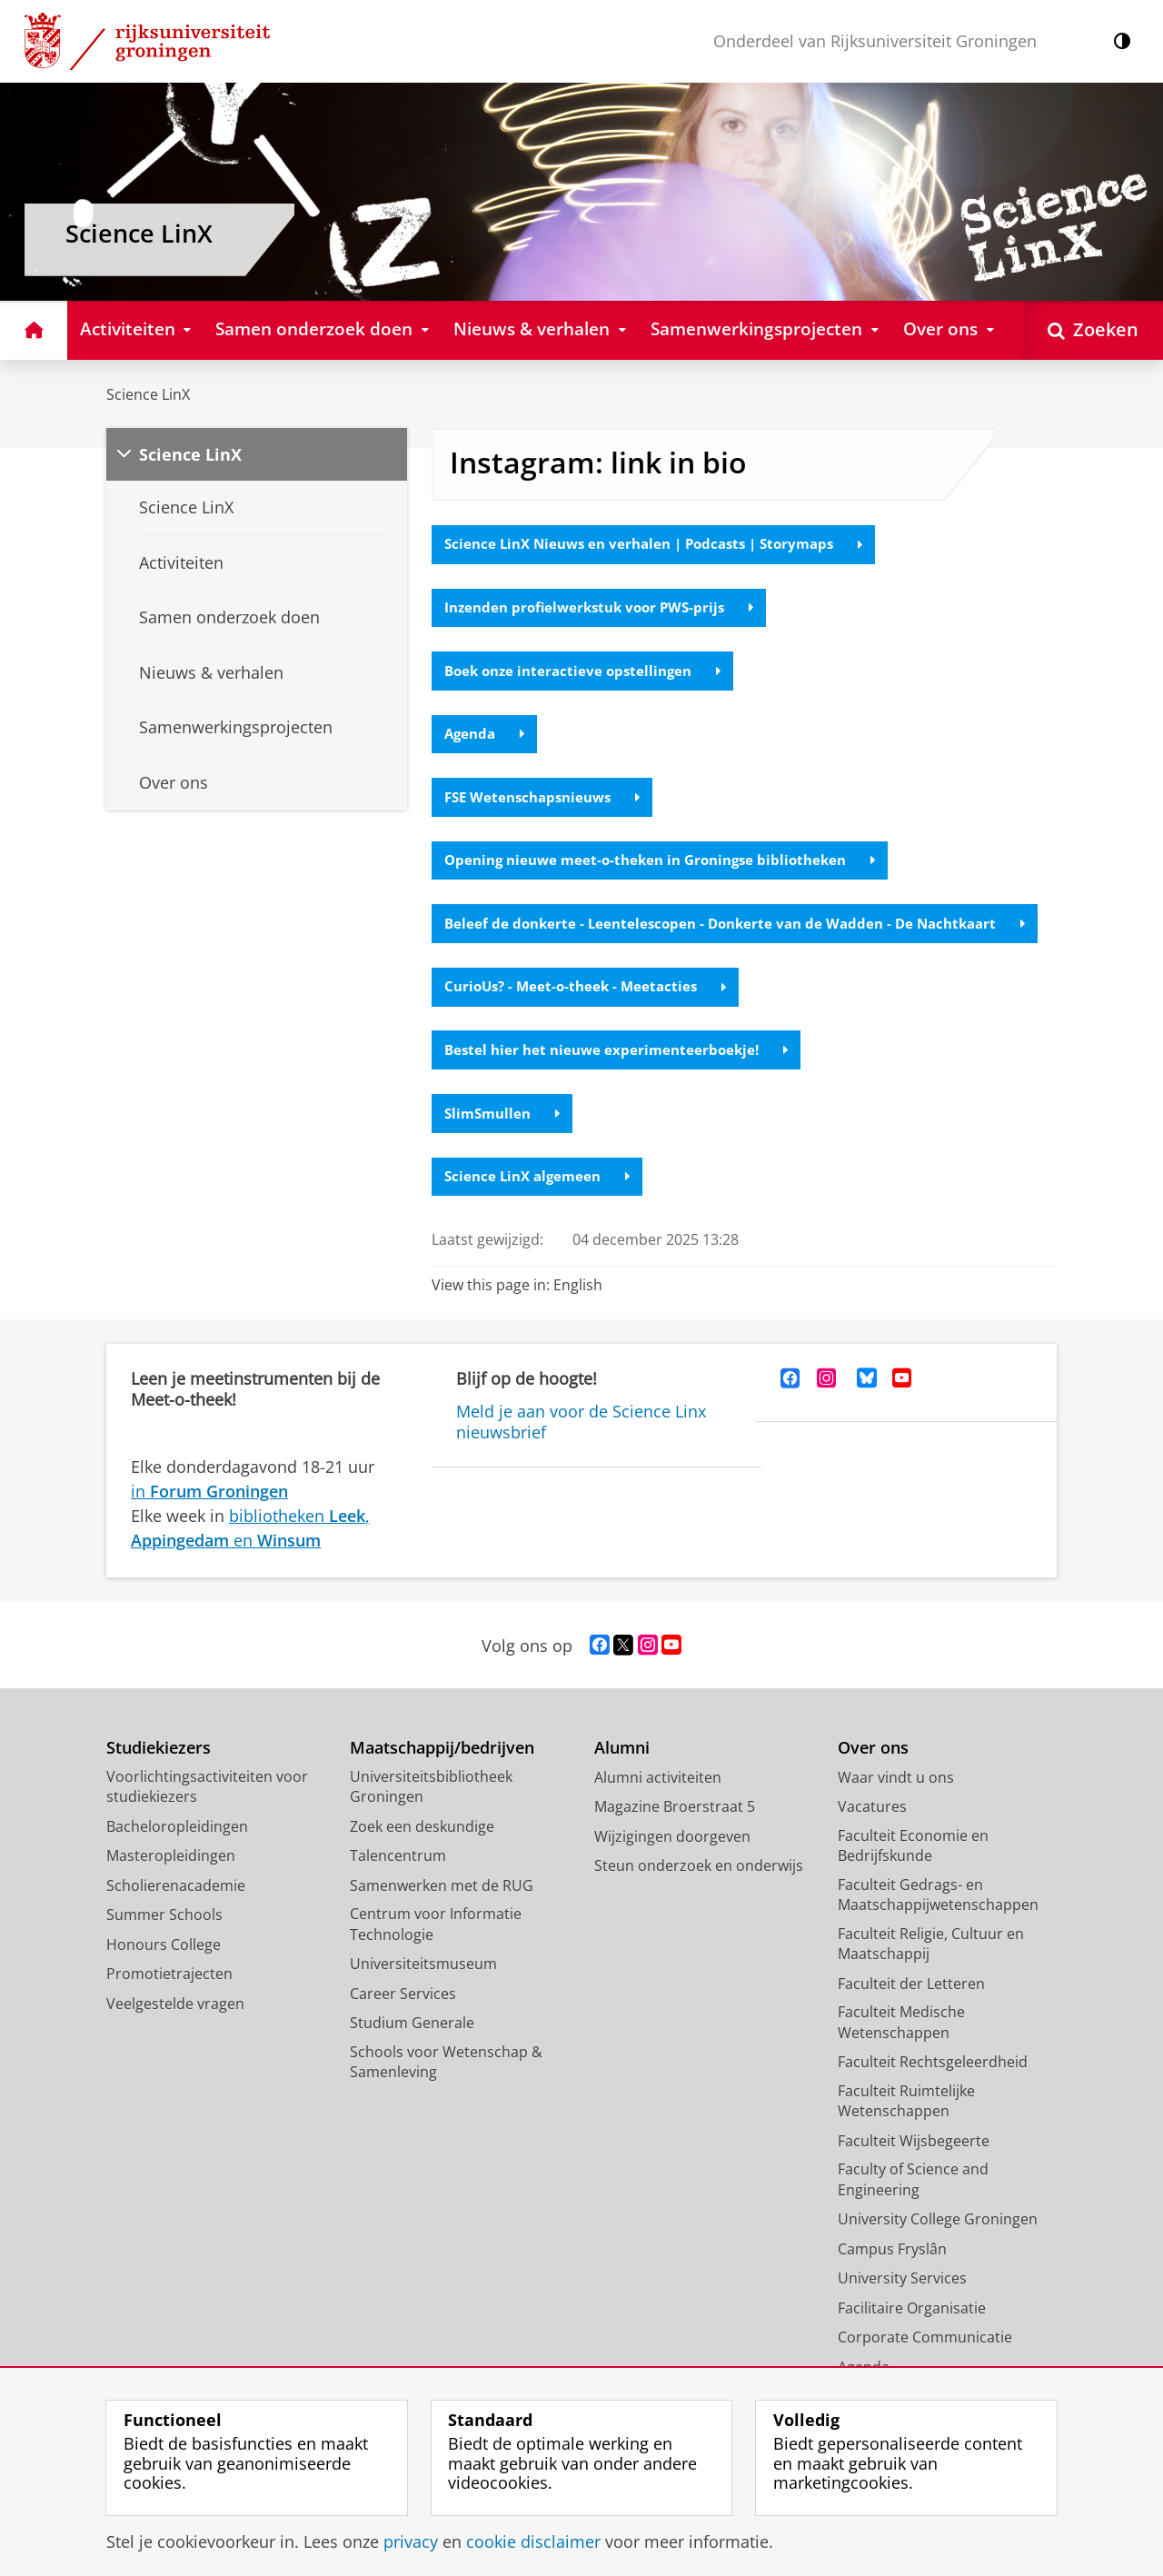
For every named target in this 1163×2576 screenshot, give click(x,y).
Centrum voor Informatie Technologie (436, 1955)
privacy (410, 2541)
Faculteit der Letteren (911, 2014)
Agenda (486, 738)
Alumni (622, 1779)
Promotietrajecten (169, 2005)
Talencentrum (398, 1887)
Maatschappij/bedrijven (442, 1779)
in (209, 1522)
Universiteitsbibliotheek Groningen (431, 1817)
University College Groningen (938, 2251)
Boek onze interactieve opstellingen (588, 673)
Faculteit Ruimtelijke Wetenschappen (906, 2132)
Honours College (163, 1975)
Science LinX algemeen (541, 1207)
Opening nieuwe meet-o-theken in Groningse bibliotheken (670, 867)
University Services (902, 2310)
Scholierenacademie (175, 1916)
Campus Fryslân (892, 2280)
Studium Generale (412, 2054)
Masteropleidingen (170, 1887)
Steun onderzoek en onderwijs (698, 1897)
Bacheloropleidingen (177, 1857)
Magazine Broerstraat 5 (674, 1838)
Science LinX (148, 394)
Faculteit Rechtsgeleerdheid (933, 2094)
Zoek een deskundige (422, 1857)
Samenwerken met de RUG (441, 1916)
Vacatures (872, 1838)
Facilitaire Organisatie (912, 2339)
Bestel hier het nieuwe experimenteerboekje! (622, 1079)
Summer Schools (164, 1946)
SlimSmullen (505, 1143)
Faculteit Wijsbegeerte (913, 2172)
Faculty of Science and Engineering (913, 2211)
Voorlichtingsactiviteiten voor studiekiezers (207, 1817)
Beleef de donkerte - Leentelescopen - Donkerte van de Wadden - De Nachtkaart (737, 940)
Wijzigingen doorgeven (672, 1867)
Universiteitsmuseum (423, 1995)
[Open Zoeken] (1093, 330)
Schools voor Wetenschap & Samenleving (446, 2093)
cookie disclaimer (533, 2541)
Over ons (873, 1779)
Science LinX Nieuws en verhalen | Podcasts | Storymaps (665, 545)
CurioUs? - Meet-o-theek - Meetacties (591, 1014)
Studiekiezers (158, 1779)
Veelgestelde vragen (175, 2034)
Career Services (403, 2024)
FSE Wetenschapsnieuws (547, 802)
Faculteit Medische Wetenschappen (901, 2054)
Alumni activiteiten (657, 1808)
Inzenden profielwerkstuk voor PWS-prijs (606, 610)
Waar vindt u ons (896, 1808)
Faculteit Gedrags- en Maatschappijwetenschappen (938, 1925)
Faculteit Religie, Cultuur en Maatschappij (931, 1974)
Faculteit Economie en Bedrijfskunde (913, 1876)
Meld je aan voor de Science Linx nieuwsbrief (581, 1453)
